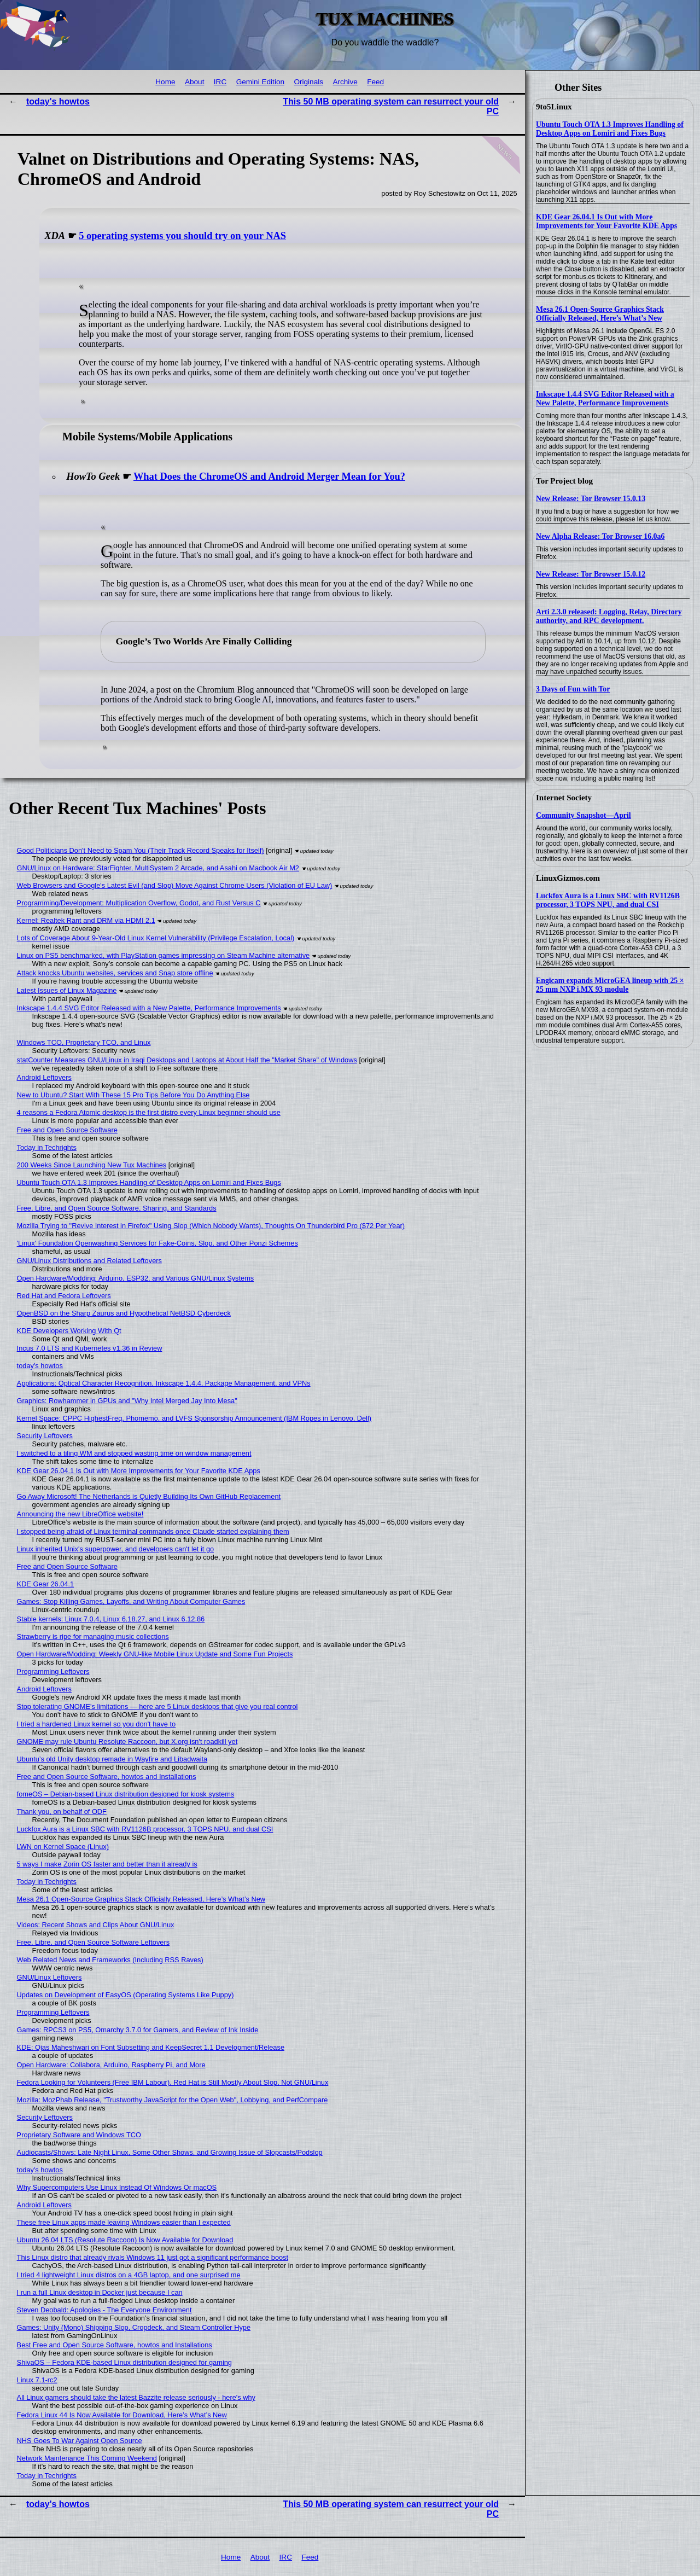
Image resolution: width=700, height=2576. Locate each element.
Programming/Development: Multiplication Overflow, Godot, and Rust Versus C (139, 903)
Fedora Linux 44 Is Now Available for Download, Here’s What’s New (122, 2415)
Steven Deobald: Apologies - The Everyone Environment (104, 2310)
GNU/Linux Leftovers (49, 1977)
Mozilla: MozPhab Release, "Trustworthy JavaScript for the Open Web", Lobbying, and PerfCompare (172, 2100)
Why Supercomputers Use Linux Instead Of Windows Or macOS (117, 2187)
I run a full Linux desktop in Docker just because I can (100, 2292)
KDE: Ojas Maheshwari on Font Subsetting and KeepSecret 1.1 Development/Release (150, 2047)
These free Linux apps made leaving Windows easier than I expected (124, 2222)
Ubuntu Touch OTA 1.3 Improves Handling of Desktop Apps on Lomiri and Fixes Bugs (610, 128)
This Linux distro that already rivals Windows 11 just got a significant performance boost (152, 2257)
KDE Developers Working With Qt (69, 1331)
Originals (308, 82)
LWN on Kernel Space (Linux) (63, 1846)
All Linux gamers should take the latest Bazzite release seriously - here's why (136, 2397)
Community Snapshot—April (583, 815)
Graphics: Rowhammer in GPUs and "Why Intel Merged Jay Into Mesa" (127, 1401)
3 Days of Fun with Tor (573, 689)
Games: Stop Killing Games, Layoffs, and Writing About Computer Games (131, 1601)
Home (165, 82)
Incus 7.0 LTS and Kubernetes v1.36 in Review (89, 1348)
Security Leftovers (45, 1436)
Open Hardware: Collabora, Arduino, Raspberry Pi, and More (111, 2065)
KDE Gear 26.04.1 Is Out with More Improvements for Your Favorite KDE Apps (606, 221)
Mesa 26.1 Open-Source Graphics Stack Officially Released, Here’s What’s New (600, 313)
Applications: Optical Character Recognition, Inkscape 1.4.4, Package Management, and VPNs (164, 1383)
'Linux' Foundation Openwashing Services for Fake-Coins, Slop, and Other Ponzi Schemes (157, 1243)
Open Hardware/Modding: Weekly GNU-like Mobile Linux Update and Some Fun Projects (155, 1654)
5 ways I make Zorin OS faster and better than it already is (107, 1864)
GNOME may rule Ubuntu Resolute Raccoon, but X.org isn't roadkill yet (127, 1741)
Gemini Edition (260, 82)
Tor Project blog (564, 480)
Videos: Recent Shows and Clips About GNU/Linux (95, 1925)
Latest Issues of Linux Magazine (67, 990)
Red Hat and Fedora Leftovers (64, 1296)
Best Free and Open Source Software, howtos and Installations (114, 2345)
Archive (344, 82)
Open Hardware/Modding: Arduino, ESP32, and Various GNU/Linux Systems (135, 1278)
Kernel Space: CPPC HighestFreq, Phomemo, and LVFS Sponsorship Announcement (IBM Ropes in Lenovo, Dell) (194, 1418)
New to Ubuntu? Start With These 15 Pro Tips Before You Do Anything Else (133, 1095)
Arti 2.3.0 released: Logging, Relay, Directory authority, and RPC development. (609, 616)
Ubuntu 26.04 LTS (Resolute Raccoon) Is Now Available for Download (125, 2240)
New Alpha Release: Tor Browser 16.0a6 (600, 536)
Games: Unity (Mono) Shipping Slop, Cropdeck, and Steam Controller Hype (133, 2327)
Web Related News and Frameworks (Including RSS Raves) (110, 1960)
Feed (375, 82)
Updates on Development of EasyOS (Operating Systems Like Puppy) (125, 1995)
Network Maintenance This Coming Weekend (87, 2458)
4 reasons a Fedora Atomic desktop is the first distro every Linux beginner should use (149, 1112)
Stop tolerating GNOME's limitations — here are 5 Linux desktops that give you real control (157, 1706)
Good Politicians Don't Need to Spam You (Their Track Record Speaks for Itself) (140, 850)
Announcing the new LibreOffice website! (80, 1514)
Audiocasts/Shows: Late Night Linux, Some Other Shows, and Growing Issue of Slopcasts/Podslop (170, 2152)
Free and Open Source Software (67, 1130)
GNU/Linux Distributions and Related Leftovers (89, 1261)
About (195, 82)
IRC (220, 82)
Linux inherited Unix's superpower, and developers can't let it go (115, 1549)
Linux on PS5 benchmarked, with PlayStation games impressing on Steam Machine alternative (163, 955)
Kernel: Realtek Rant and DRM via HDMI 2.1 (86, 920)
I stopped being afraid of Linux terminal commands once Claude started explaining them (153, 1531)
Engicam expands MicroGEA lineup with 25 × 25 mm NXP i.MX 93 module (610, 984)
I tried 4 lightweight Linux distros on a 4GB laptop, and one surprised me (129, 2275)
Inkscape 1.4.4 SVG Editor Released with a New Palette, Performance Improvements (605, 398)
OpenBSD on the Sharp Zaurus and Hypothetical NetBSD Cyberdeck (124, 1313)
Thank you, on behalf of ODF (62, 1811)
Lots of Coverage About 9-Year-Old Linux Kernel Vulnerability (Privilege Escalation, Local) (156, 938)
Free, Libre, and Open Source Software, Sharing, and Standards (117, 1208)
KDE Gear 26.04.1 (45, 1584)
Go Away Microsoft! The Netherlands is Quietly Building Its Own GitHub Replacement (149, 1496)
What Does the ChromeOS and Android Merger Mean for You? (269, 476)
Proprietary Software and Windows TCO (79, 2135)
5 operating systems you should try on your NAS (182, 235)
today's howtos (58, 101)
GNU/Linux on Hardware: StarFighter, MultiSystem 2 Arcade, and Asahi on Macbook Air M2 (158, 868)
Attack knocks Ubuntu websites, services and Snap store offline (115, 973)
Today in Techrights (47, 1147)
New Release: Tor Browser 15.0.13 (590, 499)
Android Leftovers (44, 1077)
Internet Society (564, 797)
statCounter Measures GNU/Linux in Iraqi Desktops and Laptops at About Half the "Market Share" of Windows (187, 1060)
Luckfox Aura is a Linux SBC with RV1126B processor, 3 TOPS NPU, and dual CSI (608, 900)
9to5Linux (554, 106)
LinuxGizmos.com (568, 878)
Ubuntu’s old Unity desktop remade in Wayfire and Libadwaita (112, 1759)
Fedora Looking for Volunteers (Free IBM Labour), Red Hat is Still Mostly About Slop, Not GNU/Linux (173, 2082)
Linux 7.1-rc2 (37, 2380)
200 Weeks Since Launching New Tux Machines (92, 1165)
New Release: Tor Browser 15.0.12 (590, 574)
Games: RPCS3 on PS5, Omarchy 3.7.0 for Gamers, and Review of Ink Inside (138, 2030)
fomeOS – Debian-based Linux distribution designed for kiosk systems (126, 1794)
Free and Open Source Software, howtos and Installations (106, 1776)
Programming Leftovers (53, 1671)
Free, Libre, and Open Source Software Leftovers (93, 1942)
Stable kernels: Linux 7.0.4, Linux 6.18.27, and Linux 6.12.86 (111, 1619)
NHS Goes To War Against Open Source (79, 2441)
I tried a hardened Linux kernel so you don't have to (96, 1724)
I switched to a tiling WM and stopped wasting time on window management (134, 1453)
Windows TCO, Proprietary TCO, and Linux (84, 1042)
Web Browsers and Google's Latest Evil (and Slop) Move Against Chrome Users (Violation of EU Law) (174, 885)
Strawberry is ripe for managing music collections (93, 1636)
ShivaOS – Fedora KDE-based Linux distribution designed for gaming (124, 2362)
